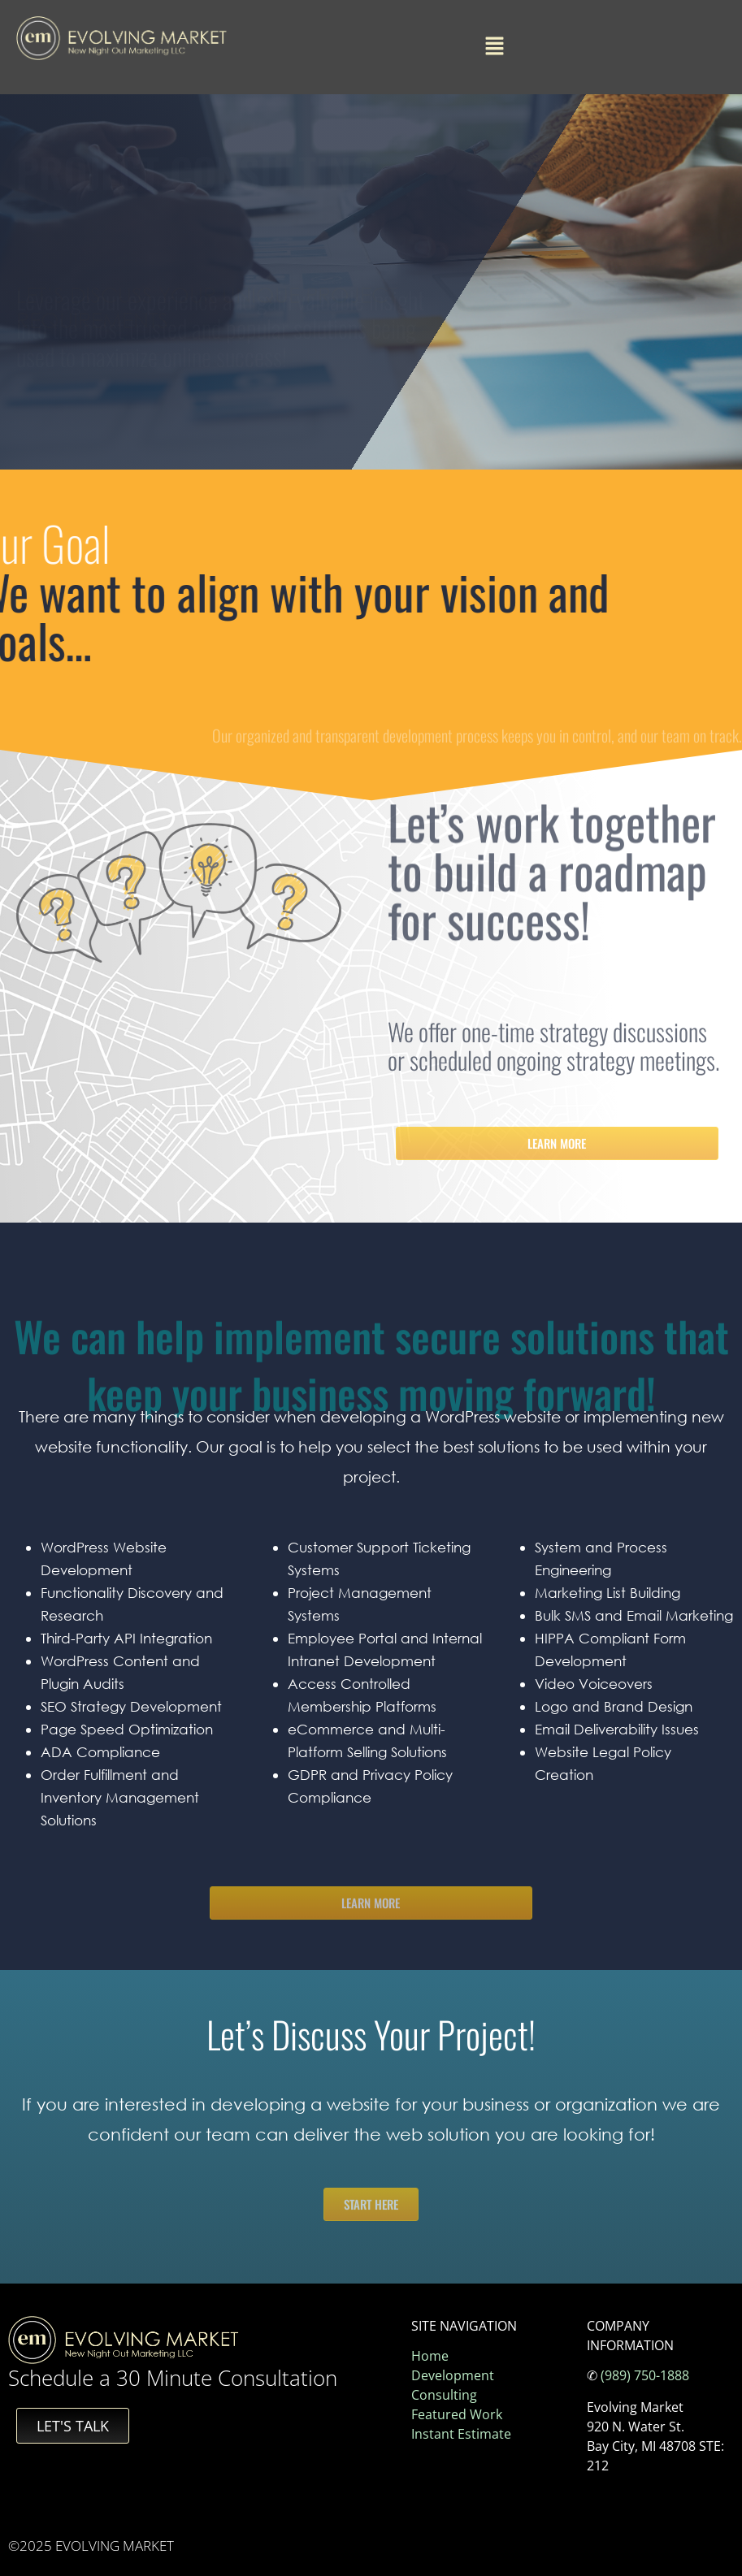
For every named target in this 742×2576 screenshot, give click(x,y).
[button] (494, 47)
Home (430, 2356)
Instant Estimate (461, 2434)
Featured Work (456, 2414)
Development (452, 2375)
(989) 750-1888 (645, 2375)
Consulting (444, 2395)
